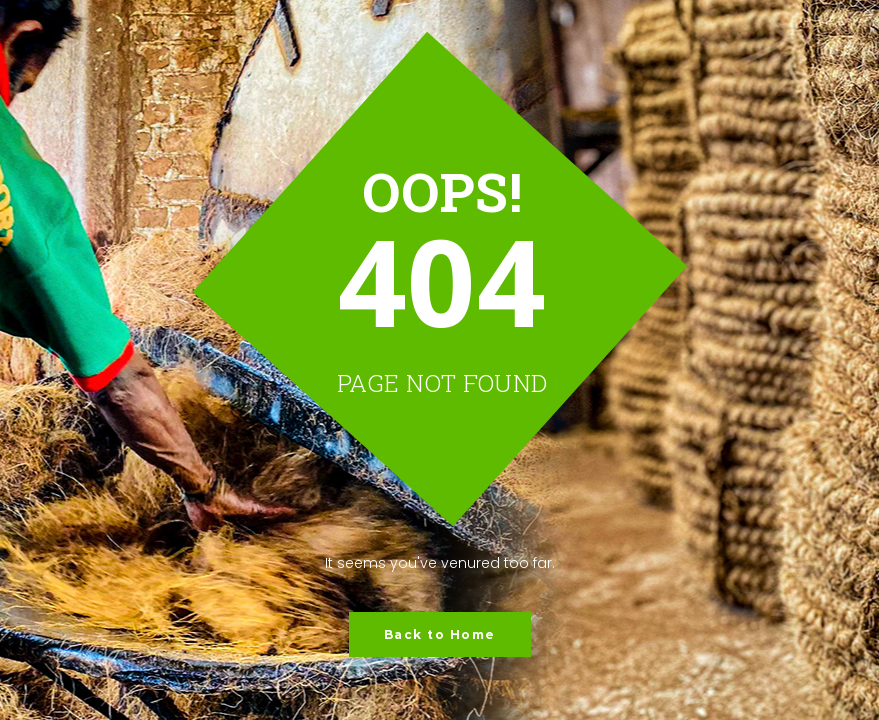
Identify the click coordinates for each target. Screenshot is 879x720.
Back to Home (440, 634)
